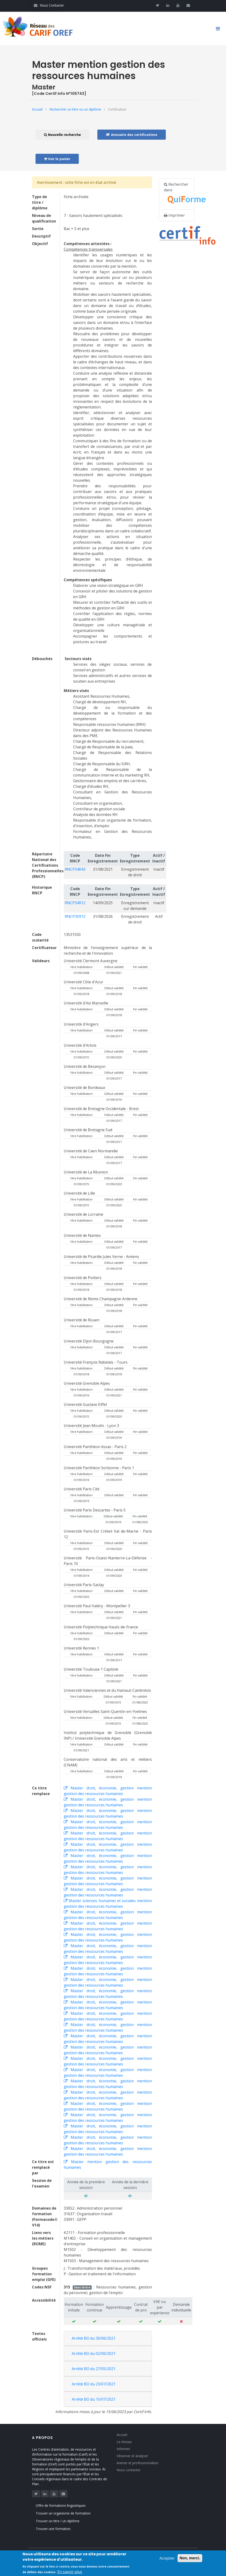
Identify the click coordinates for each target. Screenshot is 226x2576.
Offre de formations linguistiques (68, 2507)
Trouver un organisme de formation (70, 2515)
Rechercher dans (179, 195)
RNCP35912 (75, 918)
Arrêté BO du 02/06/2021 (93, 2355)
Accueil (37, 111)
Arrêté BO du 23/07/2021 (93, 2385)
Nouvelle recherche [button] (62, 136)
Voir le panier (57, 160)
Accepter (167, 2560)
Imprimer (174, 216)
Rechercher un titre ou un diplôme (75, 111)
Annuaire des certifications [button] (131, 136)
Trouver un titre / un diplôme (65, 2522)
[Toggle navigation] (220, 29)
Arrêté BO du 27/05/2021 (93, 2370)
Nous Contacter (49, 5)
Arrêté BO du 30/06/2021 (93, 2339)
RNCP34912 (75, 904)
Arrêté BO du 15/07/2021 (93, 2400)
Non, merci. (190, 2561)
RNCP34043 (75, 870)
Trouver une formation (60, 2530)
